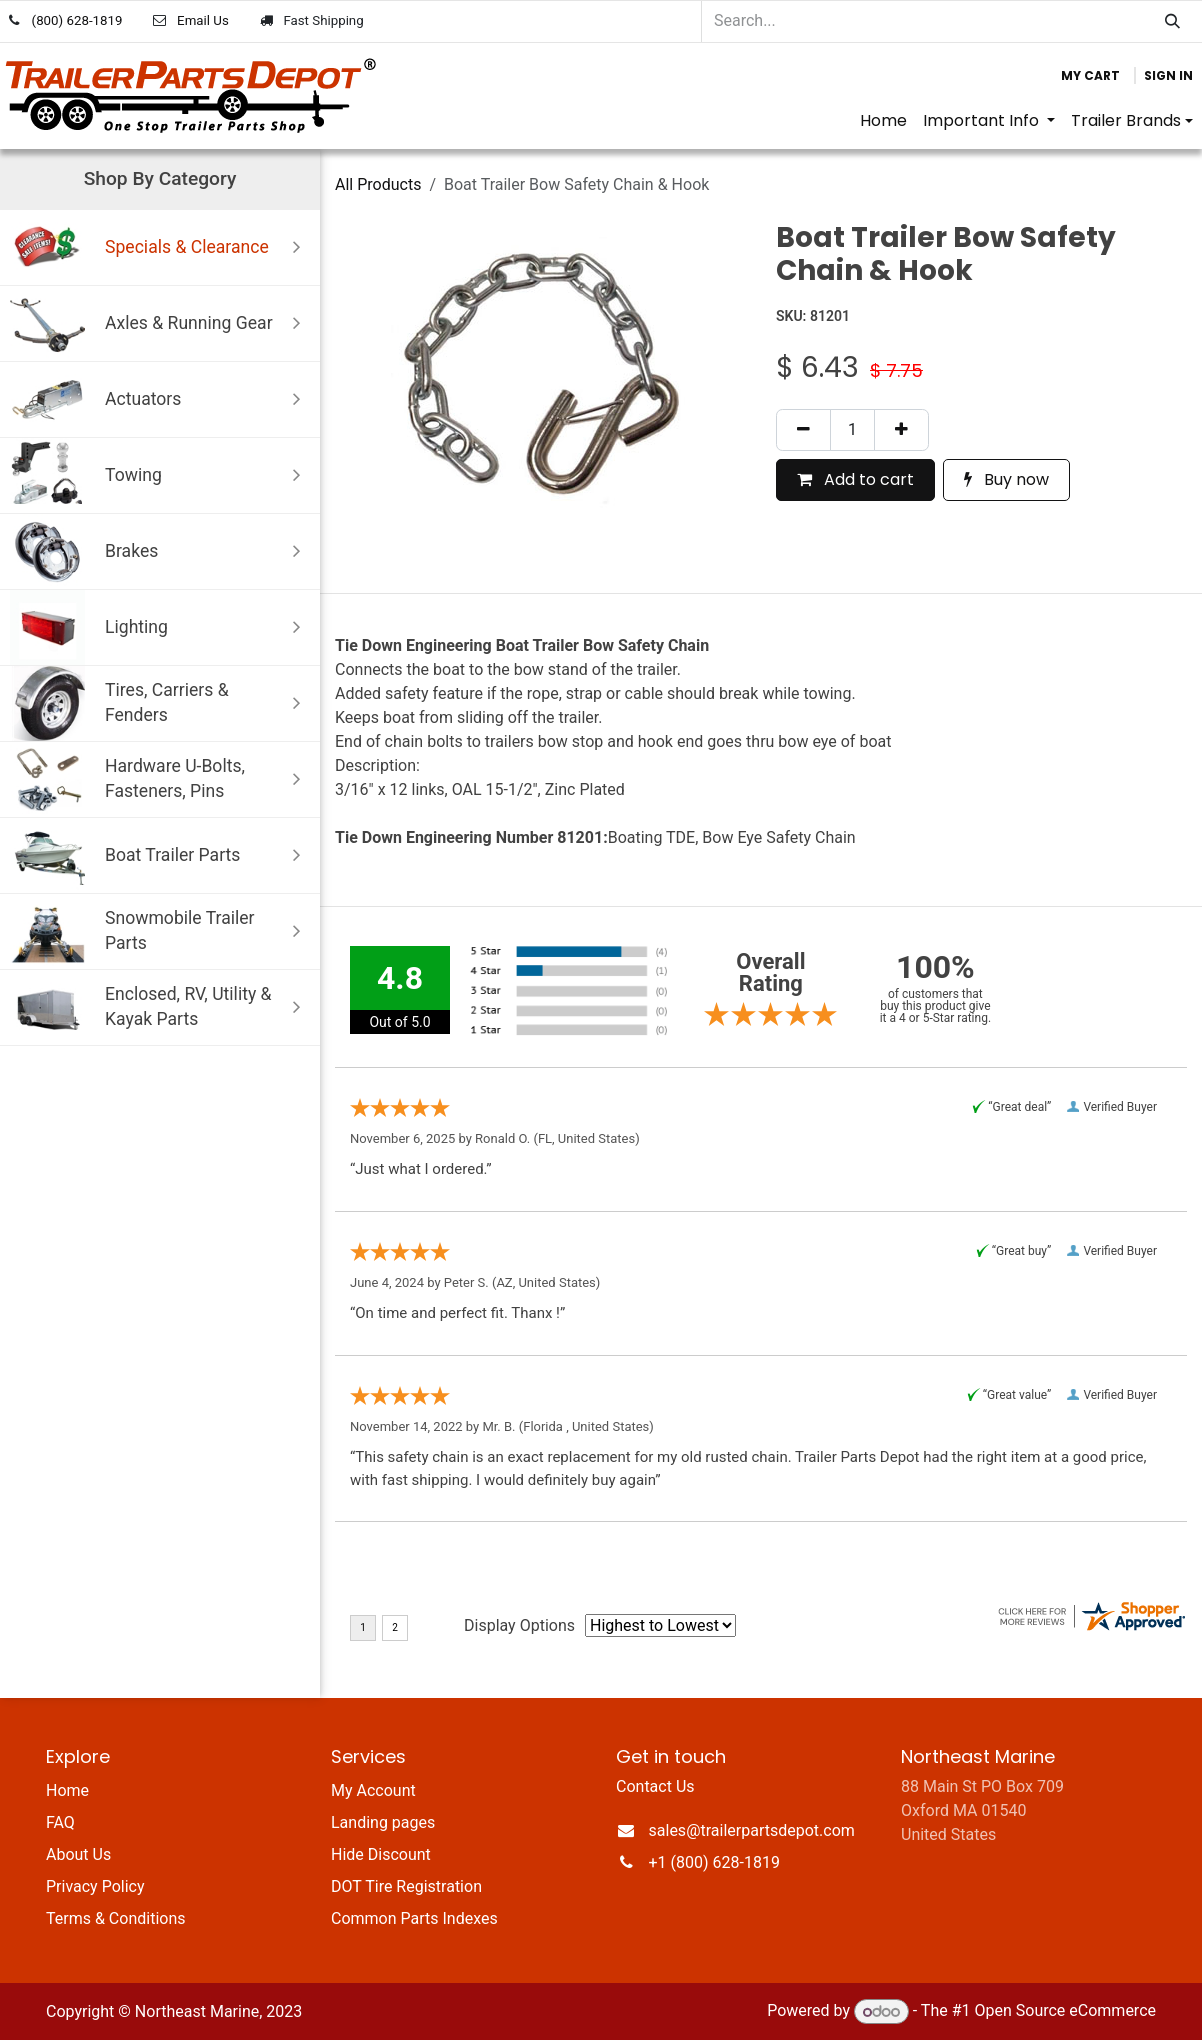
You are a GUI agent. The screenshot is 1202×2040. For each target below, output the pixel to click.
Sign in (1168, 75)
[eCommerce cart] (1090, 76)
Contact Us (655, 1786)
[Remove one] (803, 430)
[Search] (1172, 21)
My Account (373, 1790)
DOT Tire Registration (406, 1886)
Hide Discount (381, 1854)
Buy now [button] (1006, 479)
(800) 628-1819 (77, 20)
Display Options (519, 1625)
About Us (78, 1854)
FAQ (60, 1822)
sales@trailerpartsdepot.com (752, 1830)
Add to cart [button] (855, 479)
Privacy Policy (95, 1886)
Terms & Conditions (116, 1918)
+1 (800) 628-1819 (714, 1862)
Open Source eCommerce (1065, 2011)
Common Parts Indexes (414, 1918)
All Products (378, 184)
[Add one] (901, 430)
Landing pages (383, 1822)
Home (67, 1790)
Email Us (203, 20)
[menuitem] (883, 121)
